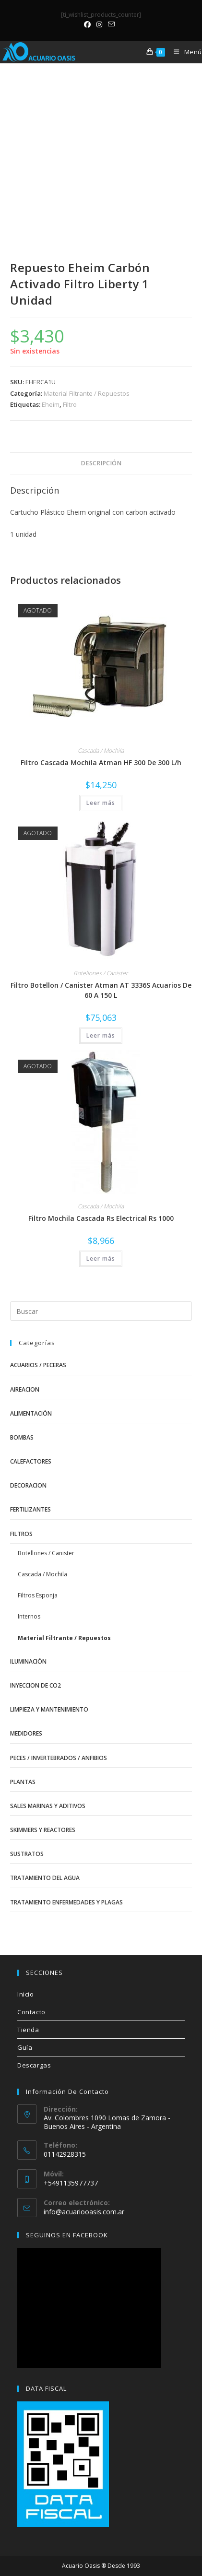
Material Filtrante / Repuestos (87, 393)
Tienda (28, 2029)
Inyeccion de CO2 (35, 1685)
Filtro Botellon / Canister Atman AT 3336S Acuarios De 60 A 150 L (101, 990)
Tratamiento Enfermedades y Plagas (66, 1902)
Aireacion (24, 1389)
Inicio (25, 1994)
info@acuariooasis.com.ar (84, 2211)
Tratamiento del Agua (45, 1878)
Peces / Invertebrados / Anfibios (58, 1758)
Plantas (23, 1782)
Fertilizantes (30, 1509)
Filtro (70, 404)
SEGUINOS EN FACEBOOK (67, 2235)
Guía (24, 2047)
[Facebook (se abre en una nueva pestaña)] (89, 24)
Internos (29, 1616)
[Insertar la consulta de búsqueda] (101, 1311)
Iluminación (28, 1661)
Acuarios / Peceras (38, 1365)
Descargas (34, 2065)
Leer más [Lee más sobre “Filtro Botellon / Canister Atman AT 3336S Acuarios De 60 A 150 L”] (100, 1035)
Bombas (22, 1437)
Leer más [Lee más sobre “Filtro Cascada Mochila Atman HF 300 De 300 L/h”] (100, 803)
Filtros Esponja (38, 1595)
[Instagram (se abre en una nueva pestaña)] (99, 24)
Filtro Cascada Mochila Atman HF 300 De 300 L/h (101, 762)
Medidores (26, 1733)
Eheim (50, 404)
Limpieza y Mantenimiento (49, 1709)
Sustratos (27, 1854)
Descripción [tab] (101, 463)
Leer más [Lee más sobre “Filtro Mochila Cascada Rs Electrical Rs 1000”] (100, 1258)
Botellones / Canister (100, 973)
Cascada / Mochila (101, 750)
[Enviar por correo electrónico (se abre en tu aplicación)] (111, 24)
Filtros (21, 1534)
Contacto (31, 2012)
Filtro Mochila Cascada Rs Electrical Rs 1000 (101, 1218)
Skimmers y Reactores (42, 1830)
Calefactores (30, 1461)
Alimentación (31, 1413)
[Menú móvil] (184, 51)
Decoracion (28, 1485)
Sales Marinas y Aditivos (47, 1806)
